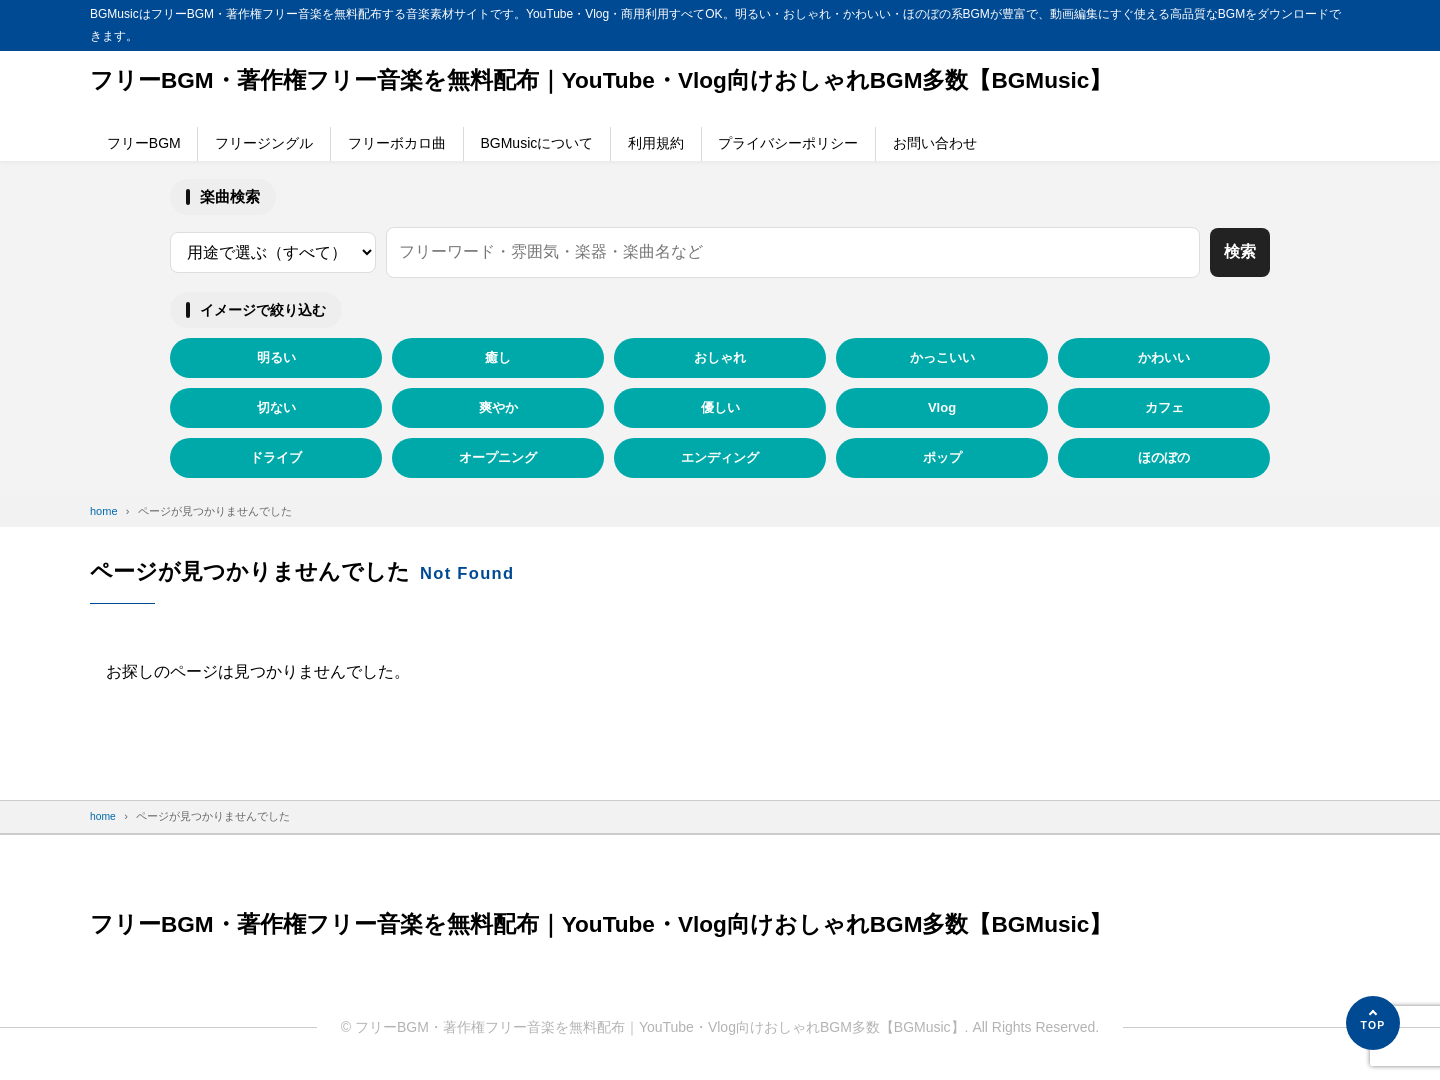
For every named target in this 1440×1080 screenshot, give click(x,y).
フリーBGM (144, 143)
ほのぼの (1164, 457)
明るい (276, 357)
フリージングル (264, 143)
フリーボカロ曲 (397, 143)
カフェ (1164, 407)
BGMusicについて (536, 143)
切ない (276, 407)
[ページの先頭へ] (1373, 1023)
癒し (498, 357)
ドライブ (276, 457)
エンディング (720, 457)
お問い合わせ (935, 143)
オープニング (498, 457)
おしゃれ (720, 357)
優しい (720, 407)
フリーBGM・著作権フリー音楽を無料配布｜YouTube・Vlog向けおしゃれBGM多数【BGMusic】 (626, 81)
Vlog (942, 407)
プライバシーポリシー (788, 143)
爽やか (498, 407)
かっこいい (942, 357)
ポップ (942, 457)
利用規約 (656, 143)
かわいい (1164, 357)
